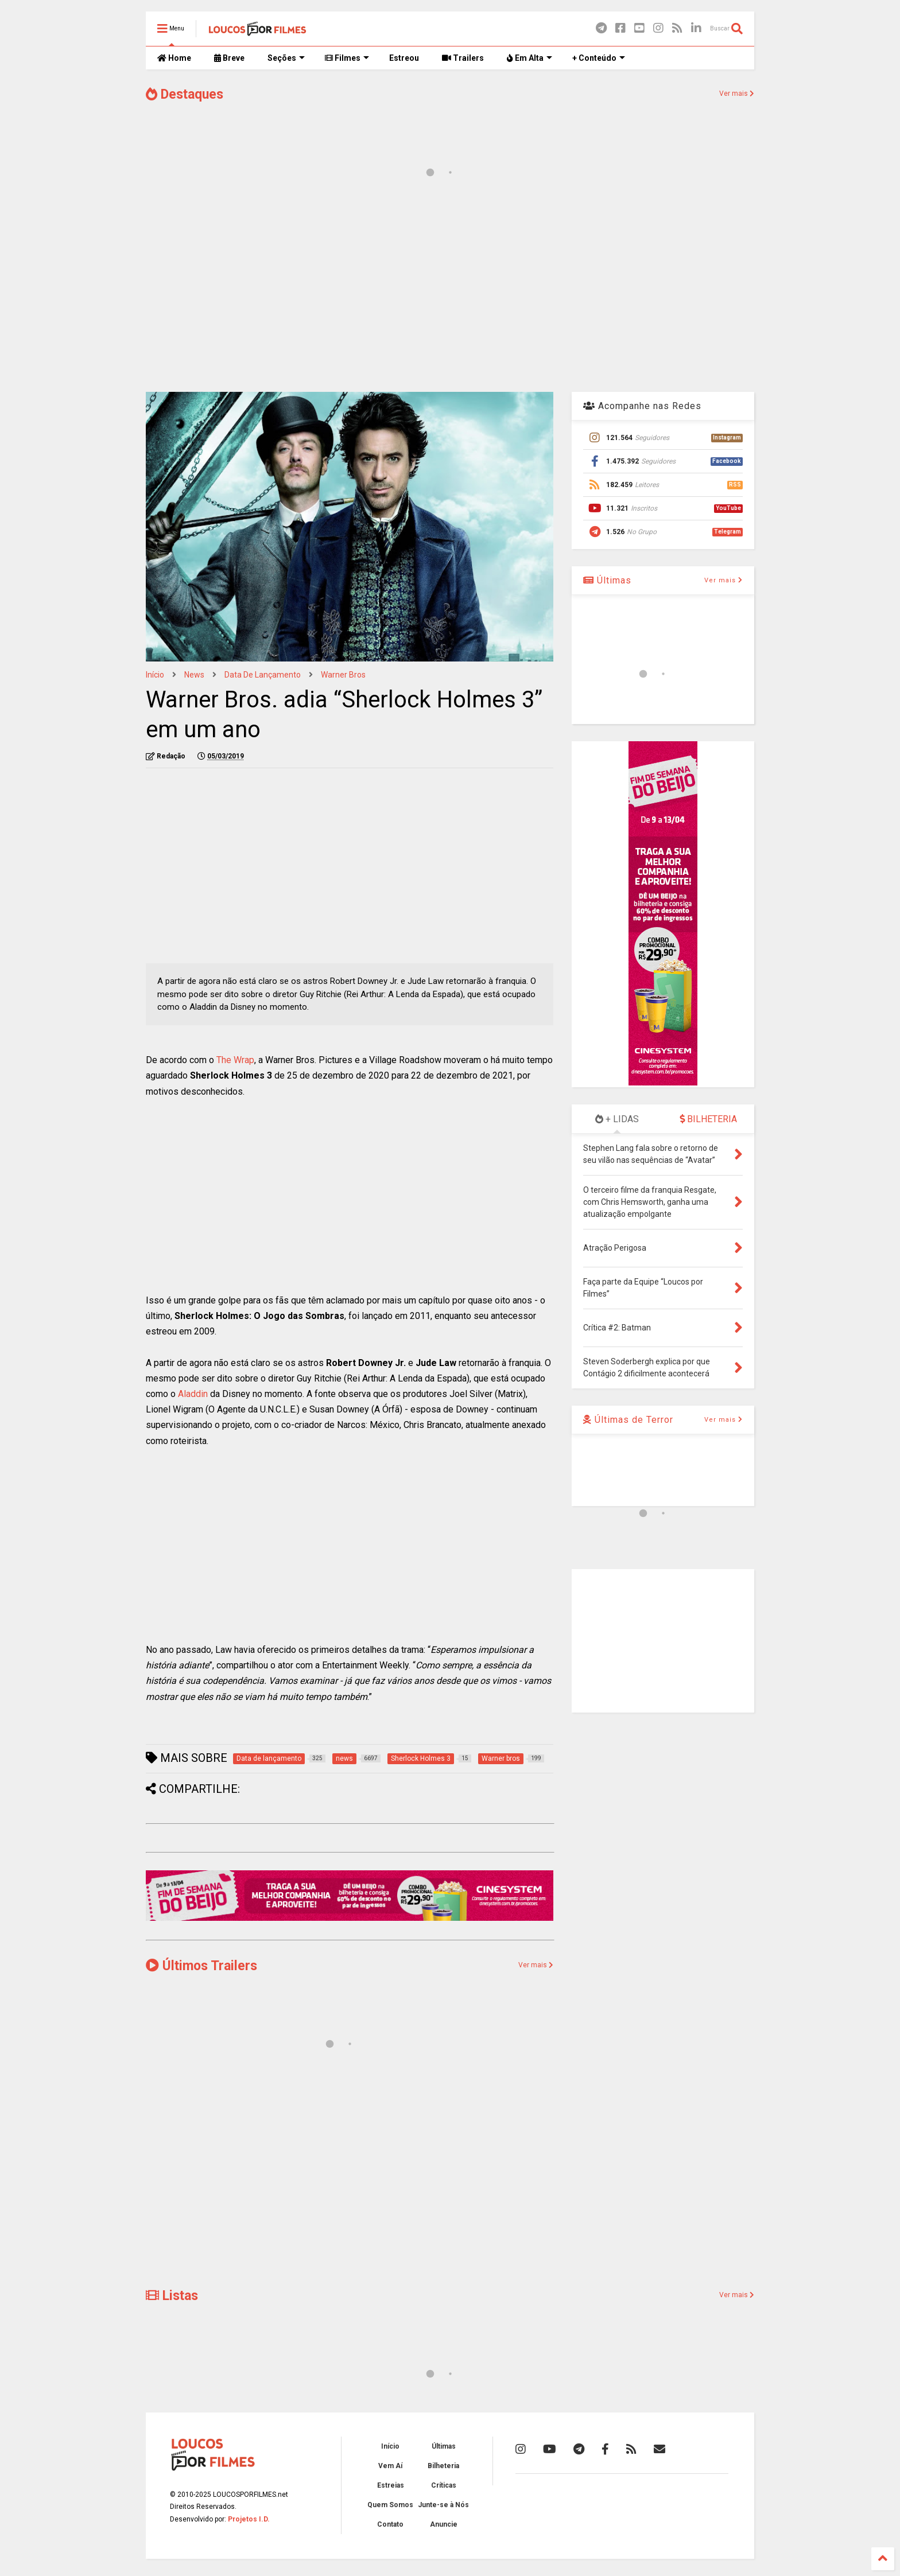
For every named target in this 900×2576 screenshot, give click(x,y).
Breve (229, 58)
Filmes (347, 58)
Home (174, 58)
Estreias (390, 2485)
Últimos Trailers (201, 1966)
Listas (172, 2295)
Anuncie (443, 2524)
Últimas (607, 580)
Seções (286, 58)
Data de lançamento (262, 674)
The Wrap (235, 1059)
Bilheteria (443, 2466)
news (194, 674)
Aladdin (193, 1393)
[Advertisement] (450, 291)
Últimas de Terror (628, 1419)
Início (155, 674)
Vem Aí (390, 2466)
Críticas (443, 2485)
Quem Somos (390, 2505)
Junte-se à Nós (443, 2505)
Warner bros (343, 674)
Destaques (184, 94)
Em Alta (529, 58)
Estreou (404, 58)
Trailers (463, 58)
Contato (390, 2524)
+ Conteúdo (598, 58)
